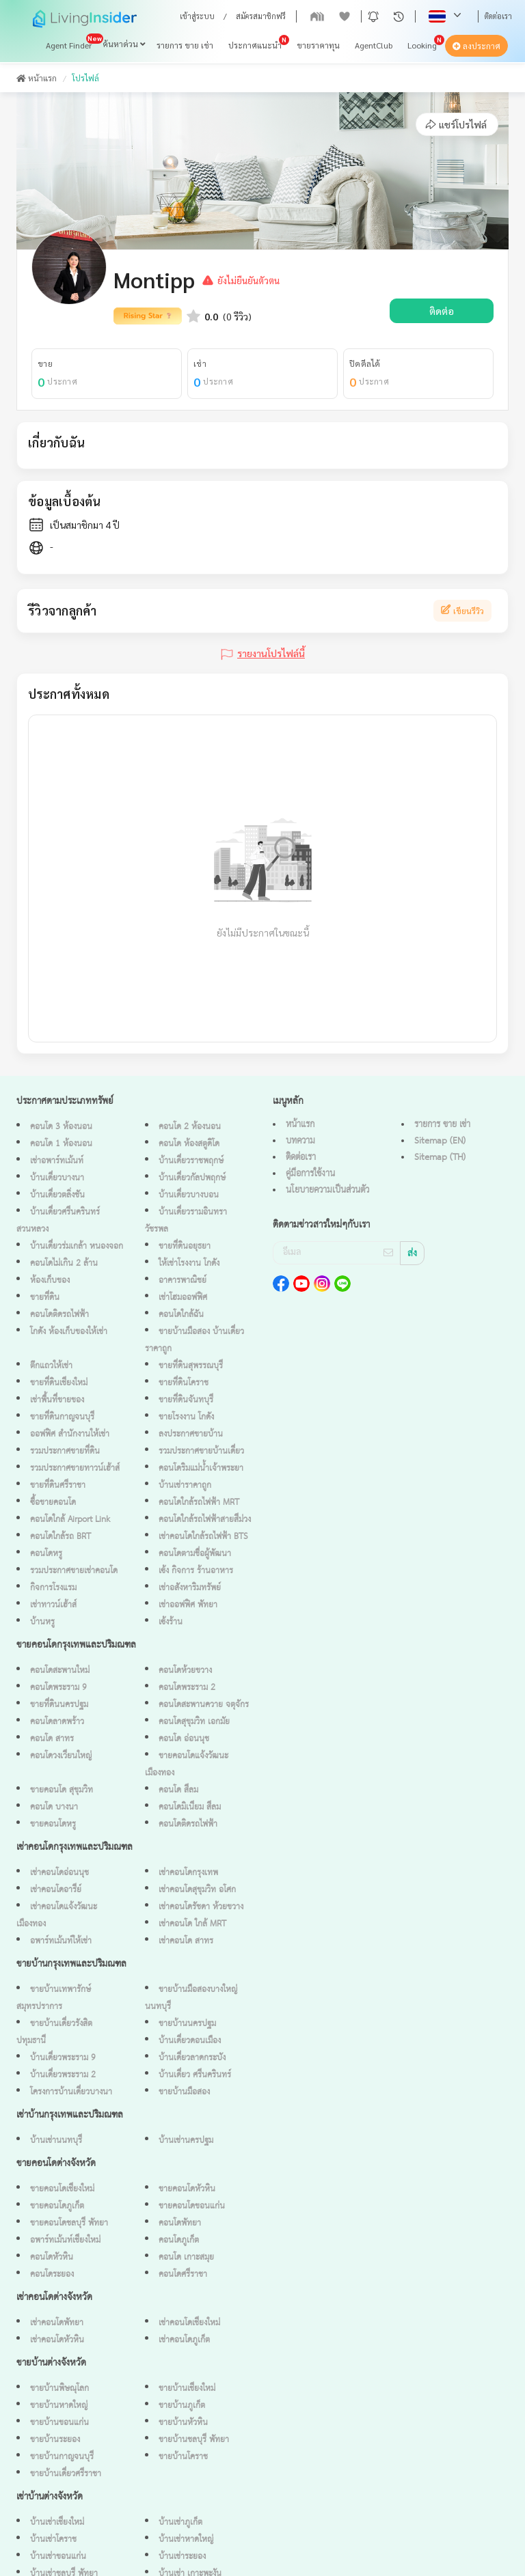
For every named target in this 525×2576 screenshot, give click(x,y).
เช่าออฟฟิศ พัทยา (188, 1605)
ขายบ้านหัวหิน (183, 2422)
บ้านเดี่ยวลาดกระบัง (192, 2057)
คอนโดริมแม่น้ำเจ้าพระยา (201, 1468)
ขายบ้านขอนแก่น (59, 2422)
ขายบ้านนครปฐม (187, 2023)
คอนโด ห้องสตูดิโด (189, 1143)
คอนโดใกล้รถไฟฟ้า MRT (199, 1502)
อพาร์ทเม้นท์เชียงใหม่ (65, 2240)
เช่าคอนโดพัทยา (56, 2322)
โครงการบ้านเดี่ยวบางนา (71, 2092)
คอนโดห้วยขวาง (185, 1670)
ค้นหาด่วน (124, 44)
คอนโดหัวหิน (51, 2257)
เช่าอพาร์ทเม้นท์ (56, 1160)
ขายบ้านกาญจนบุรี (62, 2456)
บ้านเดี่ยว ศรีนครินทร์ (195, 2074)
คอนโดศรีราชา (183, 2274)
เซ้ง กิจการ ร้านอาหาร (196, 1570)
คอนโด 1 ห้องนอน (61, 1143)
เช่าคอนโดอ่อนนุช (59, 1872)
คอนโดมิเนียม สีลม (190, 1807)
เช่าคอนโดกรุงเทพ (188, 1872)
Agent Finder (69, 45)
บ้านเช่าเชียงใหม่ (57, 2522)
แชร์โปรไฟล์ (456, 124)
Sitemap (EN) (440, 1141)
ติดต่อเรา (498, 16)
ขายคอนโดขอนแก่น (192, 2206)
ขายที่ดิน (44, 1297)
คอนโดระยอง (52, 2274)
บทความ (300, 1141)
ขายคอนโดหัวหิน (187, 2189)
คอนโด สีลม (178, 1790)
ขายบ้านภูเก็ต (182, 2405)
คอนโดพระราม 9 (58, 1687)
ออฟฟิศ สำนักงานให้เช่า (69, 1434)
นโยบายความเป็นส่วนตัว (327, 1190)
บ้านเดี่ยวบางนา (57, 1178)
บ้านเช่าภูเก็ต (180, 2522)
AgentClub (373, 45)
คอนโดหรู (46, 1553)
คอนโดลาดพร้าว (57, 1721)
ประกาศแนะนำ (255, 45)
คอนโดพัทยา (180, 2223)
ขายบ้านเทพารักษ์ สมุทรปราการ (53, 1998)
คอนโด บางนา (54, 1807)
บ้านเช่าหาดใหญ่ (186, 2539)
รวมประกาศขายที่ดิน (65, 1451)
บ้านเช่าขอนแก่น (58, 2556)
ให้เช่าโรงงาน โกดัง (189, 1263)
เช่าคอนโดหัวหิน (57, 2340)
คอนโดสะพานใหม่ (60, 1670)
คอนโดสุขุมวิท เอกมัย (194, 1721)
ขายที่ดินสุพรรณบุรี (191, 1365)
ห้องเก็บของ (50, 1280)
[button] (373, 16)
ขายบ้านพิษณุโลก (59, 2388)
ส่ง (412, 1254)
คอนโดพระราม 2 (187, 1687)
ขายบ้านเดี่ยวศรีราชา (65, 2473)
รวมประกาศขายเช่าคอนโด (74, 1570)
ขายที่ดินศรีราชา (57, 1485)
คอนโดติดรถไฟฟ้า (59, 1314)
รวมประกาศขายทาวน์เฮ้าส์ (75, 1468)
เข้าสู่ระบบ (197, 16)
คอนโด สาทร (52, 1738)
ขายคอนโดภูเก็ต (57, 2206)
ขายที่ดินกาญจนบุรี (62, 1417)
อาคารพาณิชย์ (182, 1280)
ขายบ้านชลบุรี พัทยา (194, 2439)
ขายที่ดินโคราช (183, 1382)
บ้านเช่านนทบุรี (56, 2140)
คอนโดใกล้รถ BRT (60, 1536)
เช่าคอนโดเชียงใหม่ (189, 2322)
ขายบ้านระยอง (55, 2439)
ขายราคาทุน (318, 45)
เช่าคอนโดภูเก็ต (184, 2340)
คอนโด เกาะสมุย (186, 2257)
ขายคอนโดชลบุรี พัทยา (69, 2223)
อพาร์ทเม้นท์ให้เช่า (61, 1941)
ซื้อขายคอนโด (53, 1502)
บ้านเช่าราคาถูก (185, 1485)
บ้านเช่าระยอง (182, 2556)
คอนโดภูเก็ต (179, 2240)
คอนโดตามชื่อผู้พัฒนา (195, 1553)
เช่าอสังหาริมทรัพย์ (190, 1587)
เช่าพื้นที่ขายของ (57, 1400)
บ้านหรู (42, 1622)
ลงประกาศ (476, 46)
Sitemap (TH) (440, 1157)
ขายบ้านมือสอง (184, 2092)
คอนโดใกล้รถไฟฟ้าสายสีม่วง (205, 1519)
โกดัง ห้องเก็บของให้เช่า (68, 1331)
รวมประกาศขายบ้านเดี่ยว (201, 1451)
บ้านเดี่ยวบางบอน (189, 1195)
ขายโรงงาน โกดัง (186, 1417)
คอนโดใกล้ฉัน (181, 1314)
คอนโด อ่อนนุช (184, 1738)
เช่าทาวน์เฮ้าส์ (53, 1605)
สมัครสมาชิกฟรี (261, 16)
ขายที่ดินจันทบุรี (186, 1400)
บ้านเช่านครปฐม (186, 2140)
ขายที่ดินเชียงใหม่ (59, 1382)
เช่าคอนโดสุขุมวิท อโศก (197, 1889)
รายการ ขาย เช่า (185, 45)
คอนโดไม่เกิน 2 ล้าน (64, 1263)
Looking (422, 45)
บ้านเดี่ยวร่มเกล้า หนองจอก (76, 1246)
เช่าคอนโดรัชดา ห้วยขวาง (201, 1906)
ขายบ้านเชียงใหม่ (187, 2388)
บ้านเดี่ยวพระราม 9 (63, 2057)
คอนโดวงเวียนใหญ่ (61, 1755)
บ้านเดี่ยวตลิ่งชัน (57, 1195)
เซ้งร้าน (171, 1622)
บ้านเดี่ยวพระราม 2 (63, 2074)
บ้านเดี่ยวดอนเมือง (190, 2040)
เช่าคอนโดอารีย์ (55, 1889)
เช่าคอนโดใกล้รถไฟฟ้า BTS (203, 1536)
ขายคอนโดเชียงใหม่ (62, 2189)
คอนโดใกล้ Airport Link (70, 1519)
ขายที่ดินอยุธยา (185, 1246)
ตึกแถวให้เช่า (51, 1365)
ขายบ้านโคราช (183, 2456)
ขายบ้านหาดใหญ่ (59, 2405)
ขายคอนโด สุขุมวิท (61, 1790)
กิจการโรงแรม (53, 1587)
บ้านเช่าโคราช (53, 2539)
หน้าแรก (36, 77)
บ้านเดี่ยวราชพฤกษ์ (191, 1160)
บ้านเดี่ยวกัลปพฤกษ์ (192, 1178)
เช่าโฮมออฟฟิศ (183, 1297)
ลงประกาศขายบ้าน (191, 1434)
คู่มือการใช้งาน (310, 1173)
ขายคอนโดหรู (53, 1824)
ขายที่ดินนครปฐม (59, 1704)
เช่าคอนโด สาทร (186, 1941)
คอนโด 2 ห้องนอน (190, 1126)
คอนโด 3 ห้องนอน (61, 1126)
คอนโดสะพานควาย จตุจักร (204, 1704)
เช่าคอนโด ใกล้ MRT (192, 1924)
